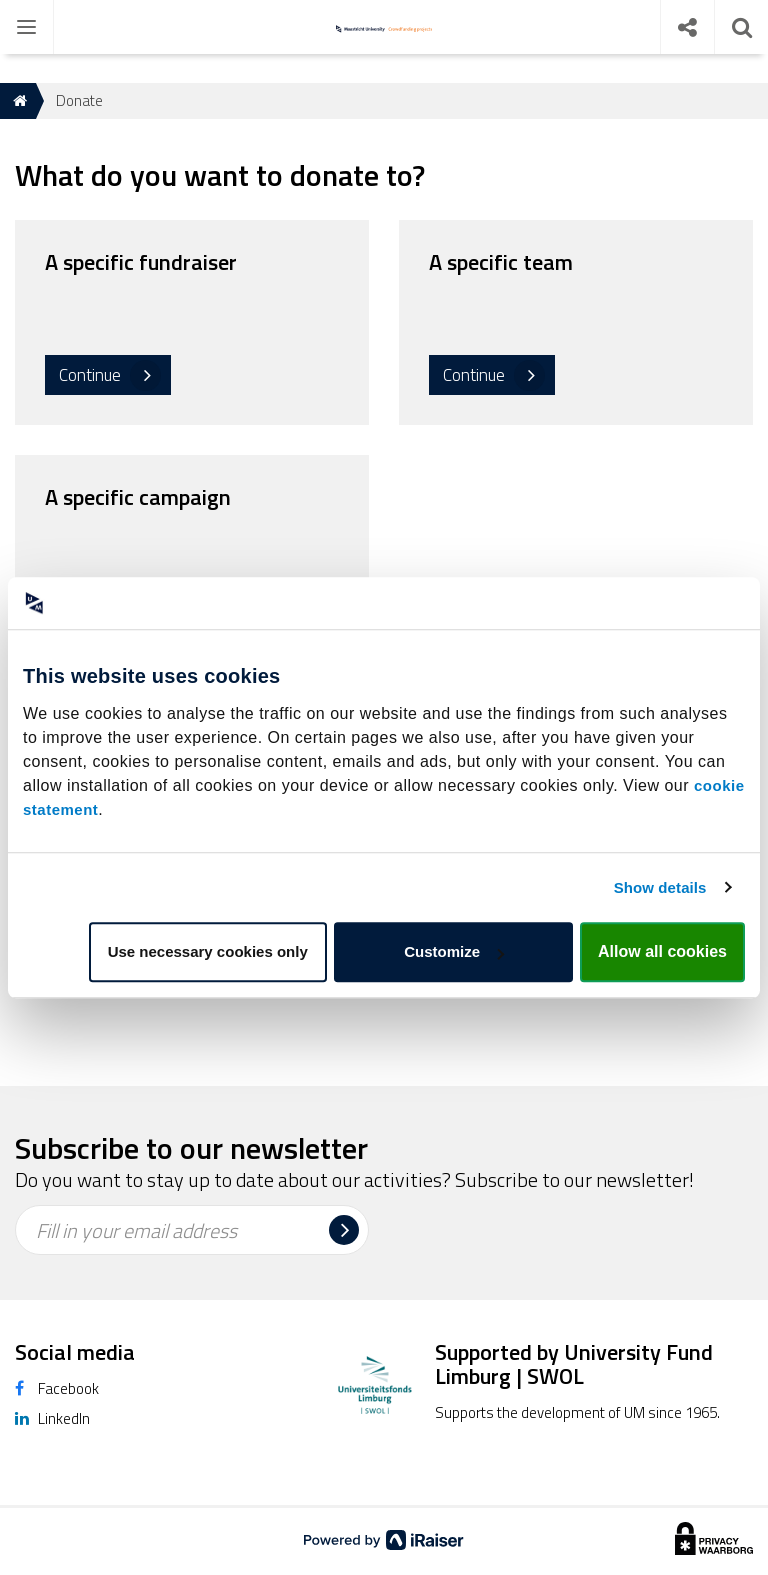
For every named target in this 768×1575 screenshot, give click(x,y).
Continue (90, 375)
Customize (454, 951)
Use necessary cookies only (208, 951)
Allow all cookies (662, 951)
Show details (660, 887)
